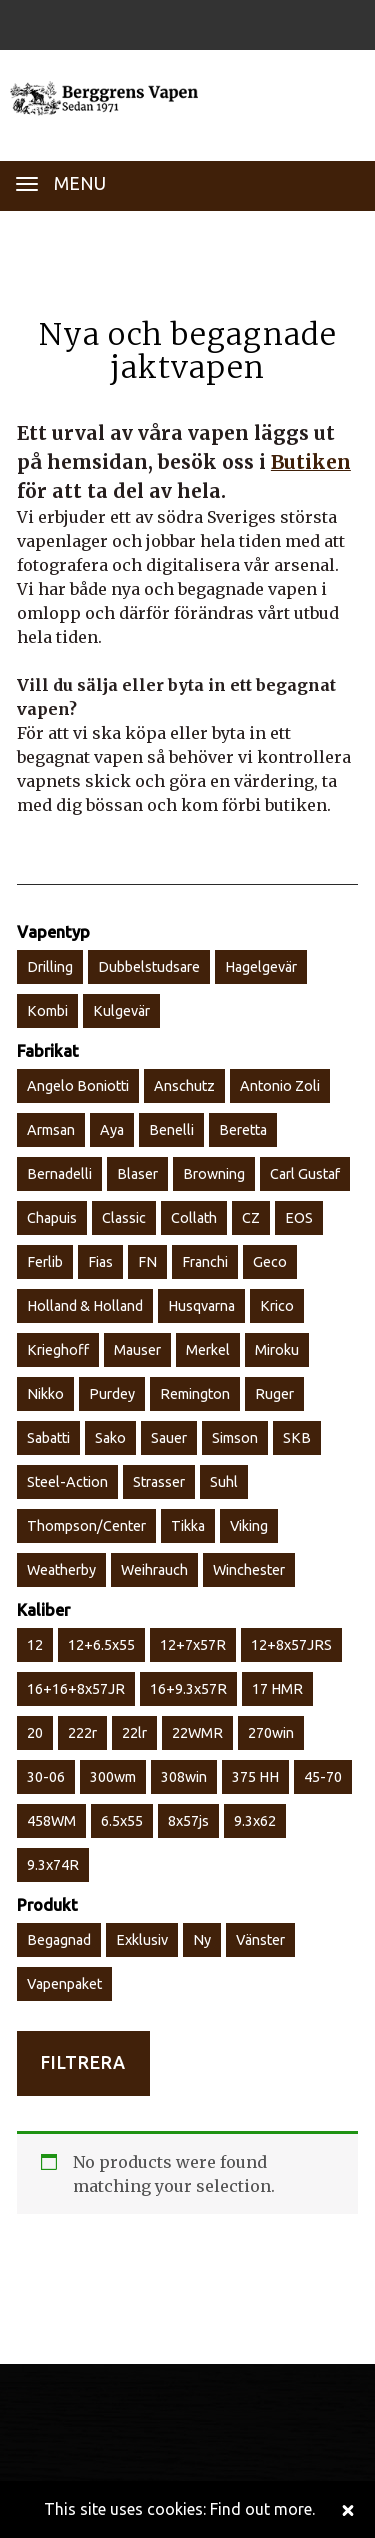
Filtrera (83, 2062)
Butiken (311, 462)
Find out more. (262, 2509)
